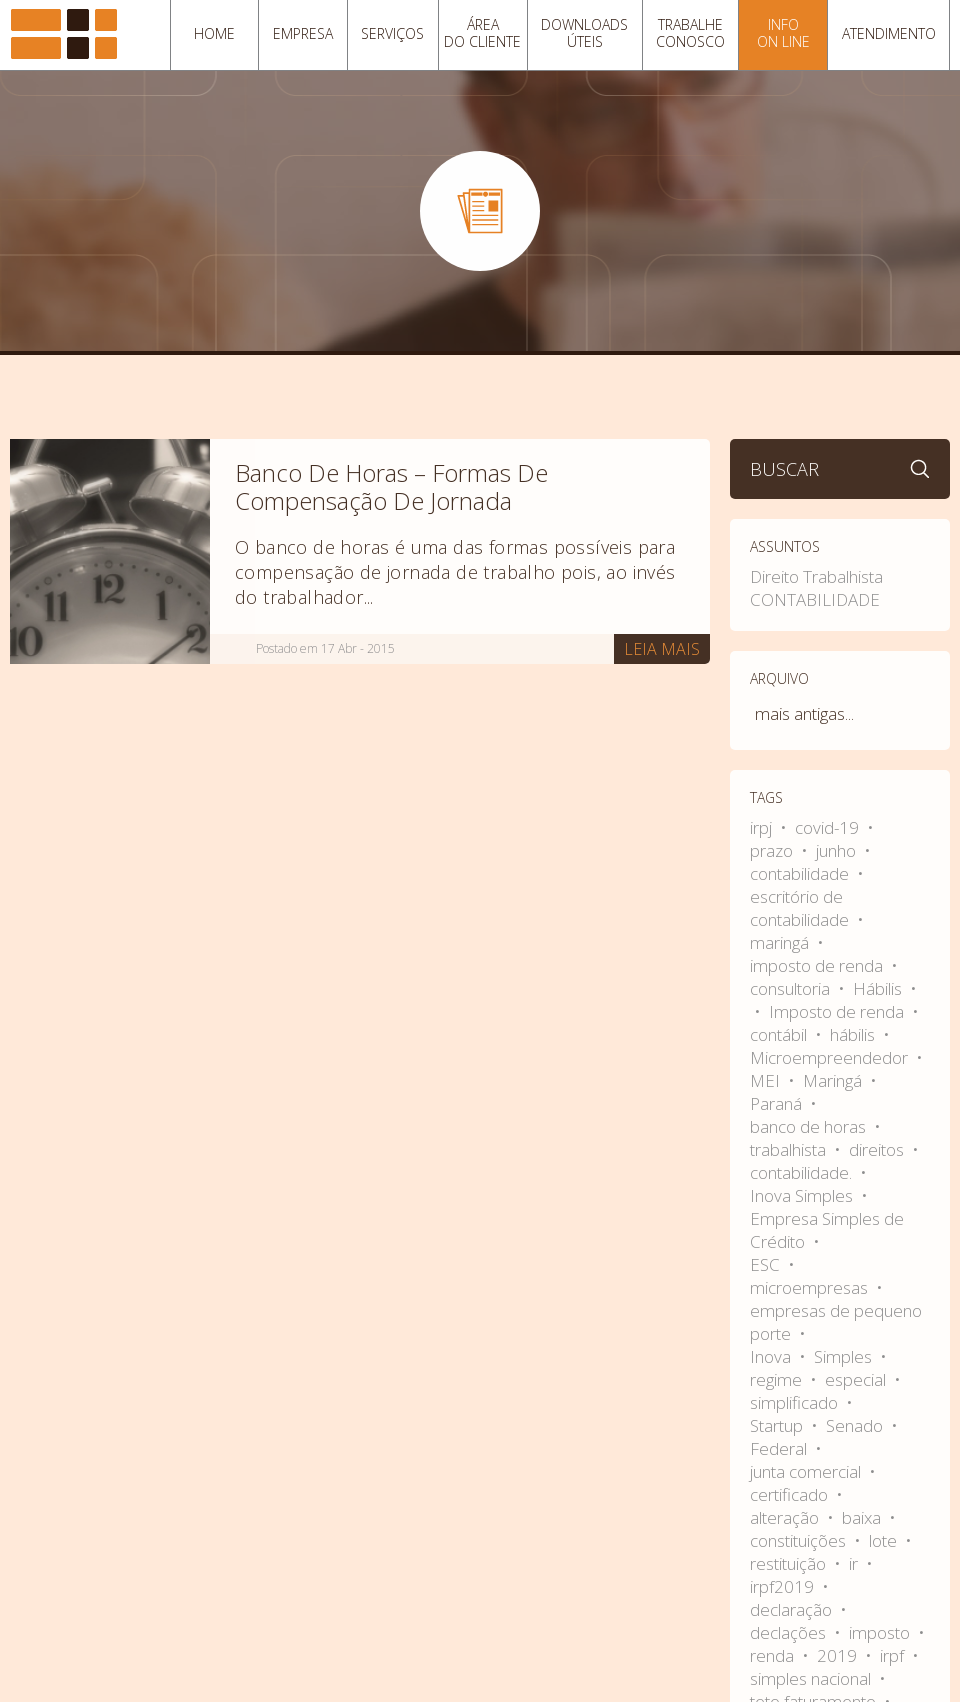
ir (855, 1563)
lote (885, 1540)
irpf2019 (784, 1586)
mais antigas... (804, 713)
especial (857, 1379)
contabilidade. (803, 1172)
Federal (780, 1448)
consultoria (792, 988)
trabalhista (790, 1149)
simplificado (796, 1402)
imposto (881, 1632)
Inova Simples (803, 1195)
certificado (791, 1494)
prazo (773, 850)
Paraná (778, 1103)
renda (774, 1655)
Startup (778, 1425)
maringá (781, 942)
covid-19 (829, 827)
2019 (839, 1655)
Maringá (834, 1080)
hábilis (854, 1034)
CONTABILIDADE (815, 599)
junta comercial (807, 1471)
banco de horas (810, 1126)
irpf (894, 1655)
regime (778, 1379)
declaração (793, 1609)
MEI (767, 1080)
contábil (780, 1034)
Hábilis (879, 988)
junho (838, 850)
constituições (800, 1540)
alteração (786, 1517)
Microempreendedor (831, 1057)
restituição (790, 1563)
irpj (763, 827)
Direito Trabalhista (816, 576)
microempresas (811, 1287)
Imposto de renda (838, 1011)
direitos (878, 1149)
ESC (767, 1264)
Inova (772, 1356)
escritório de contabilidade (801, 908)
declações (790, 1632)
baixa (863, 1517)
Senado (856, 1425)
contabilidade (801, 873)
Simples (845, 1356)
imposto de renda (818, 965)
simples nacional (812, 1678)
